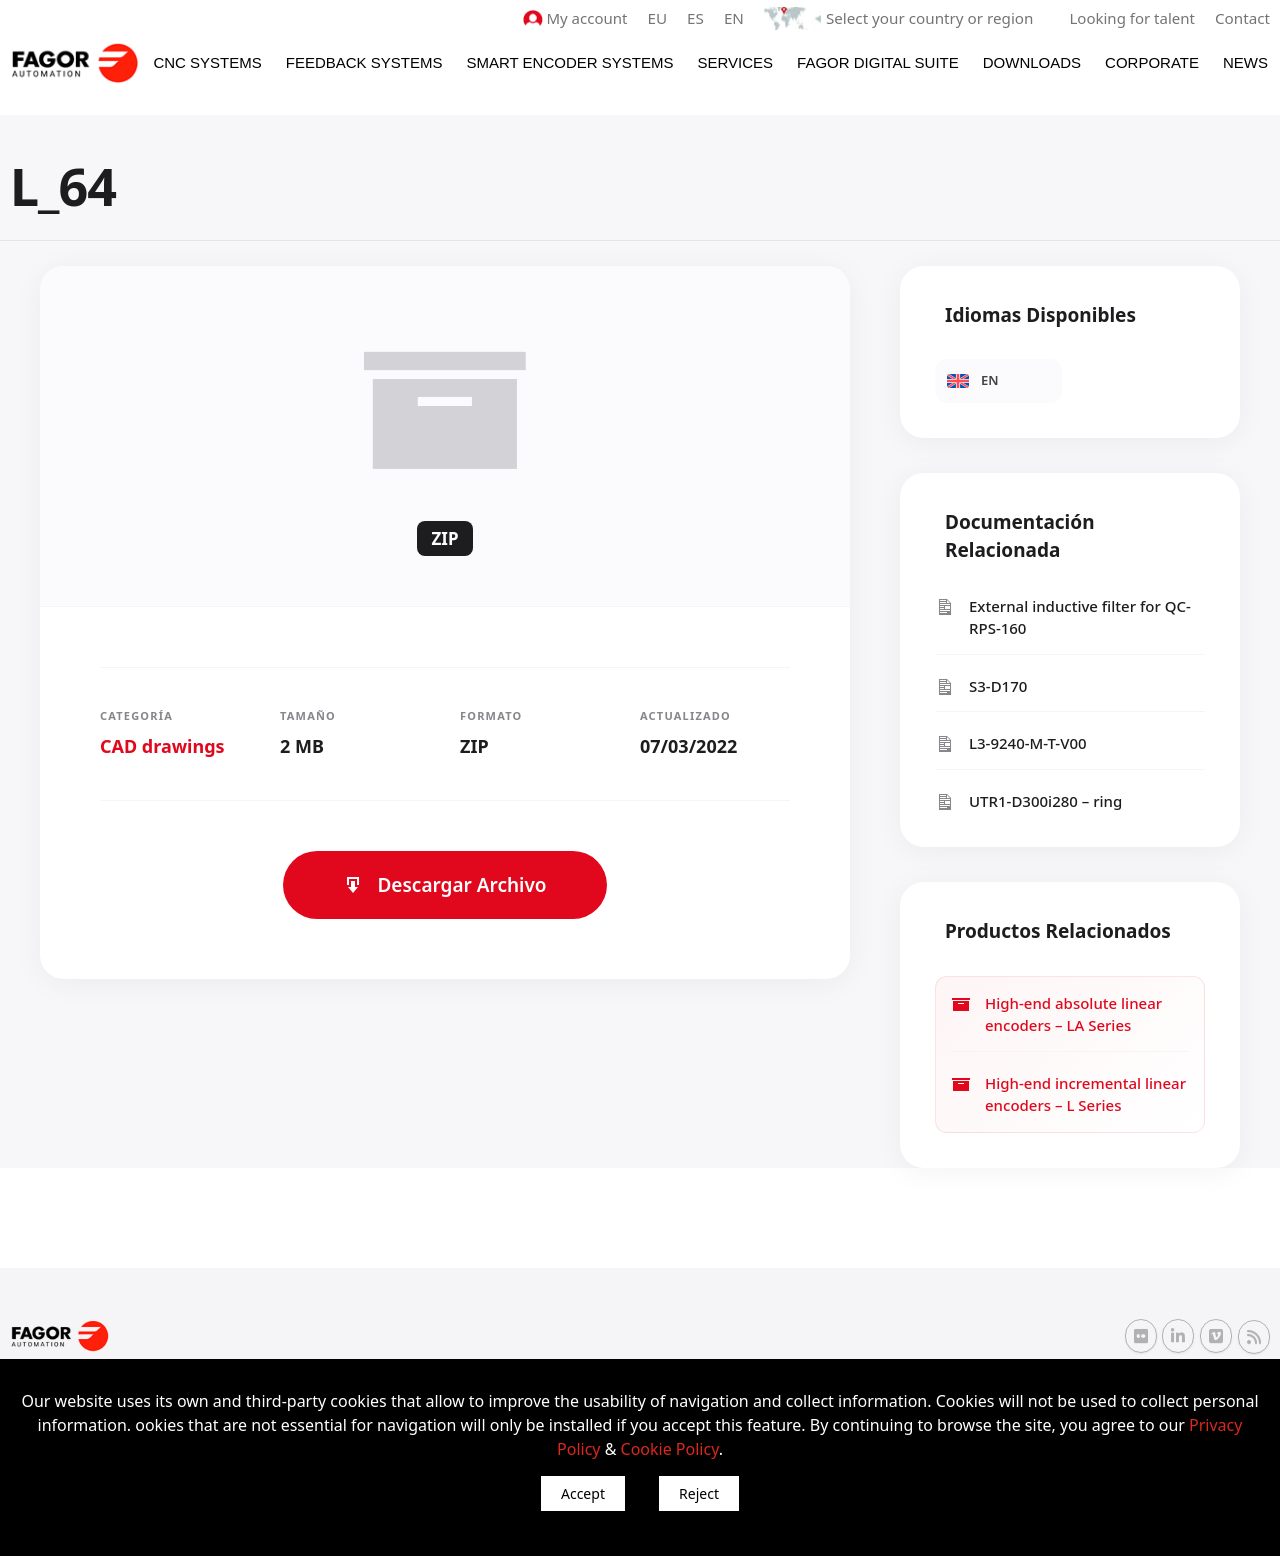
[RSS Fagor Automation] (1254, 1337)
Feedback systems (364, 61)
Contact (1243, 18)
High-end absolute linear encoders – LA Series (1056, 1013)
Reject (699, 1493)
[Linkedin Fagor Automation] (1178, 1336)
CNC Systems (207, 61)
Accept (583, 1493)
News (1245, 61)
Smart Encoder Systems (569, 61)
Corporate (1152, 61)
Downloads (1032, 61)
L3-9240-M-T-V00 (1011, 743)
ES (699, 18)
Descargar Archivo (444, 884)
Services (735, 61)
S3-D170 (981, 685)
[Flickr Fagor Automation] (1141, 1336)
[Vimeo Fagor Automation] (1216, 1336)
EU (661, 18)
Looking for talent (1132, 18)
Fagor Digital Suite (878, 61)
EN (738, 18)
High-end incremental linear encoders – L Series (1068, 1093)
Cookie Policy (670, 1449)
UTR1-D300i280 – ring (1028, 800)
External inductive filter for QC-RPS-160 (1063, 616)
